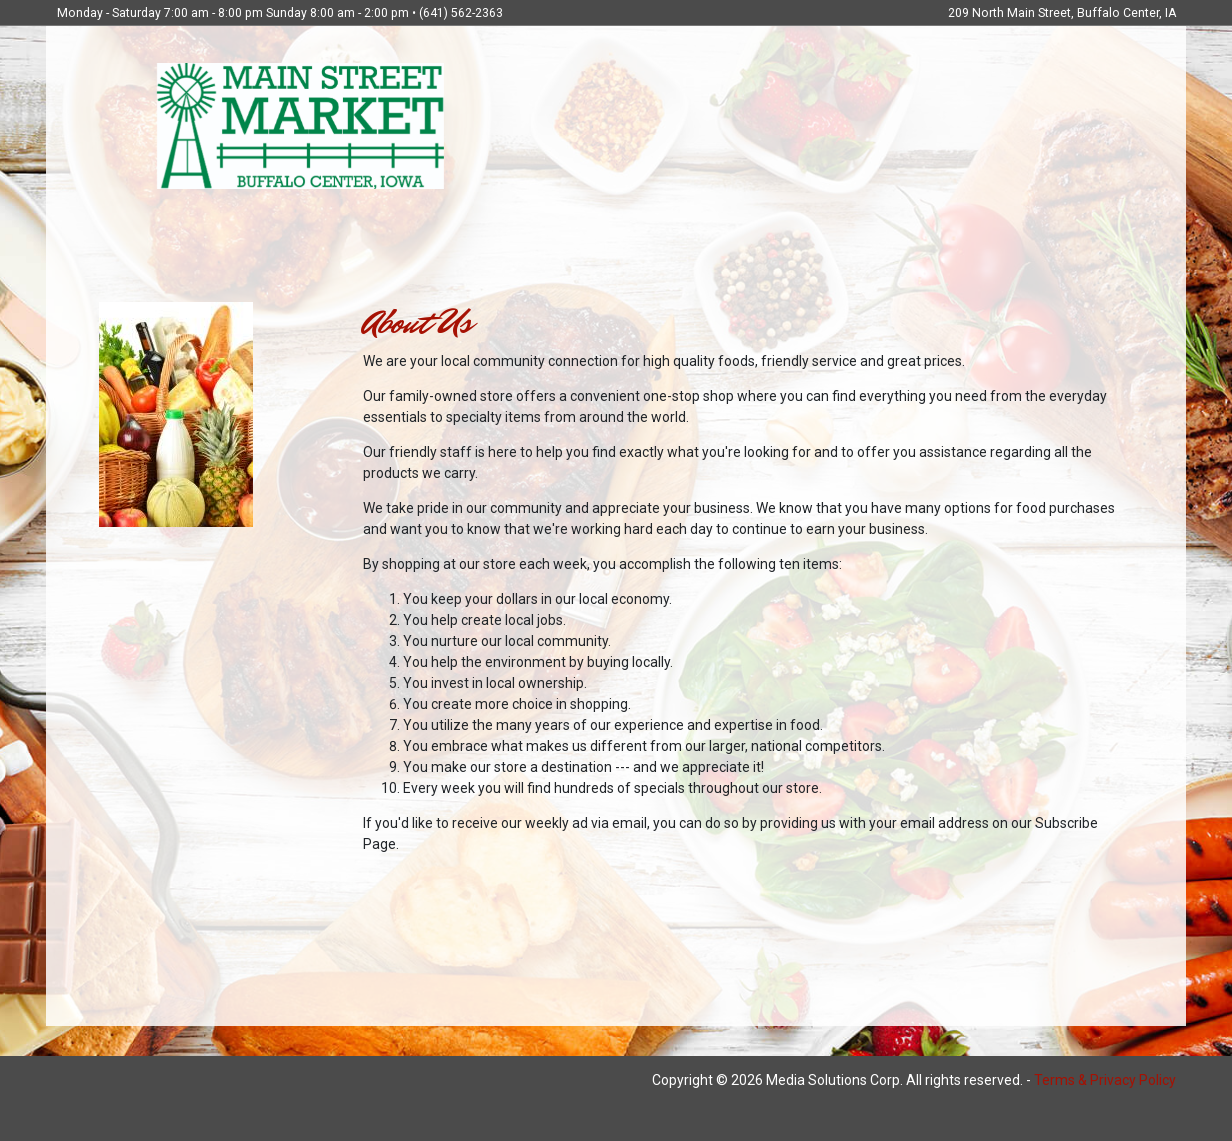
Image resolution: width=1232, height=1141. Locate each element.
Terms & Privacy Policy (1105, 1080)
